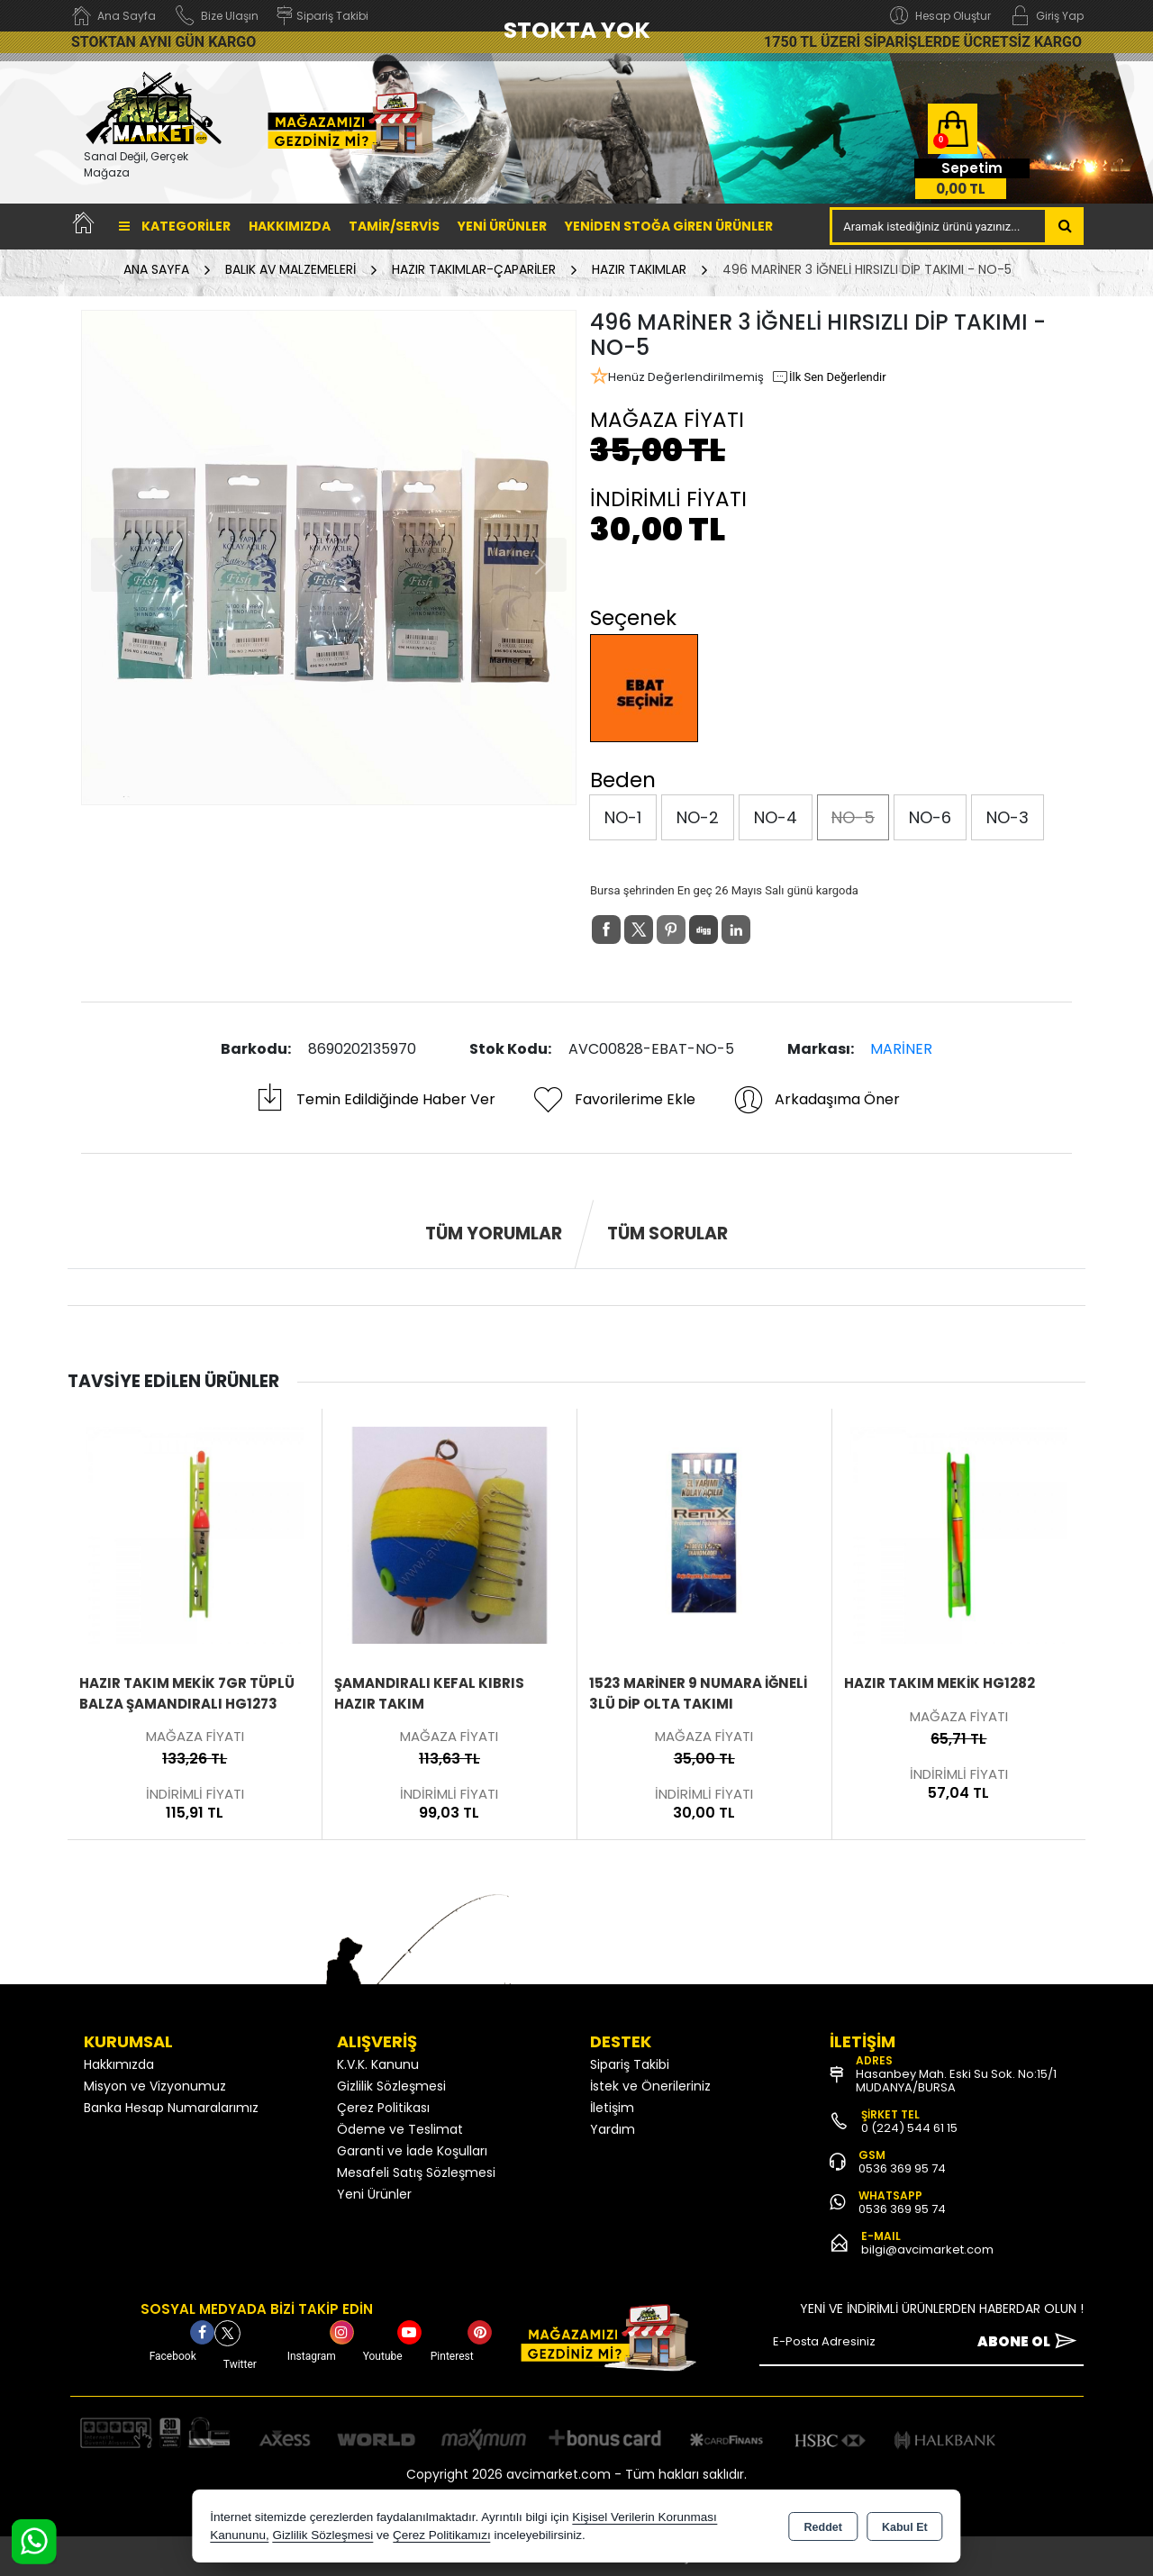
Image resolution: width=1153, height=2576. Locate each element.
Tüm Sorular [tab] (667, 1233)
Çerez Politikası (383, 2108)
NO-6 (930, 817)
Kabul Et (905, 2527)
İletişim (612, 2108)
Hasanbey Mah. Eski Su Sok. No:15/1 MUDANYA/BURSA (956, 2080)
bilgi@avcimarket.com (927, 2249)
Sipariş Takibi (629, 2064)
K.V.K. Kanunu (378, 2064)
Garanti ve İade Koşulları (412, 2151)
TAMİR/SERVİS (394, 226)
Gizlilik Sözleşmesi (391, 2086)
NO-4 (775, 817)
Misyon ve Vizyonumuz (155, 2086)
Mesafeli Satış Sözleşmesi (416, 2172)
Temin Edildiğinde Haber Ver (374, 1100)
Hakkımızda (290, 226)
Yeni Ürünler (374, 2194)
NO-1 (622, 817)
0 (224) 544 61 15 (909, 2127)
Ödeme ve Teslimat (400, 2129)
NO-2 (697, 817)
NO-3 (1007, 817)
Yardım (612, 2129)
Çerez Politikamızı (442, 2535)
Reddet (823, 2527)
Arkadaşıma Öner (815, 1100)
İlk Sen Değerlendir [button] (828, 377)
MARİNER (901, 1049)
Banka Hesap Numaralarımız (171, 2108)
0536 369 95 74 (902, 2168)
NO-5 (853, 817)
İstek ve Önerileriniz (650, 2086)
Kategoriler (175, 226)
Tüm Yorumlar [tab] (493, 1233)
